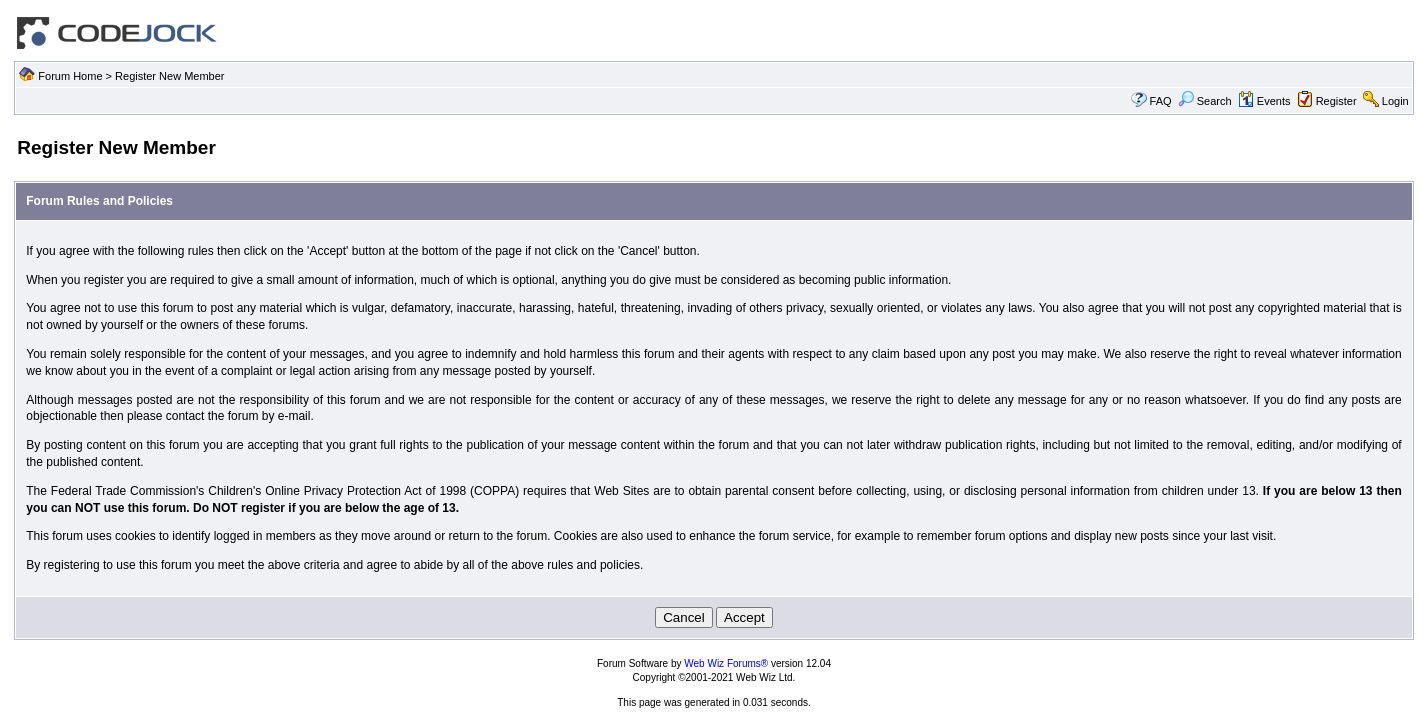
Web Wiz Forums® (726, 663)
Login (1395, 101)
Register (1336, 101)
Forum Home (70, 76)
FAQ (1161, 101)
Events (1264, 101)
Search (1205, 101)
